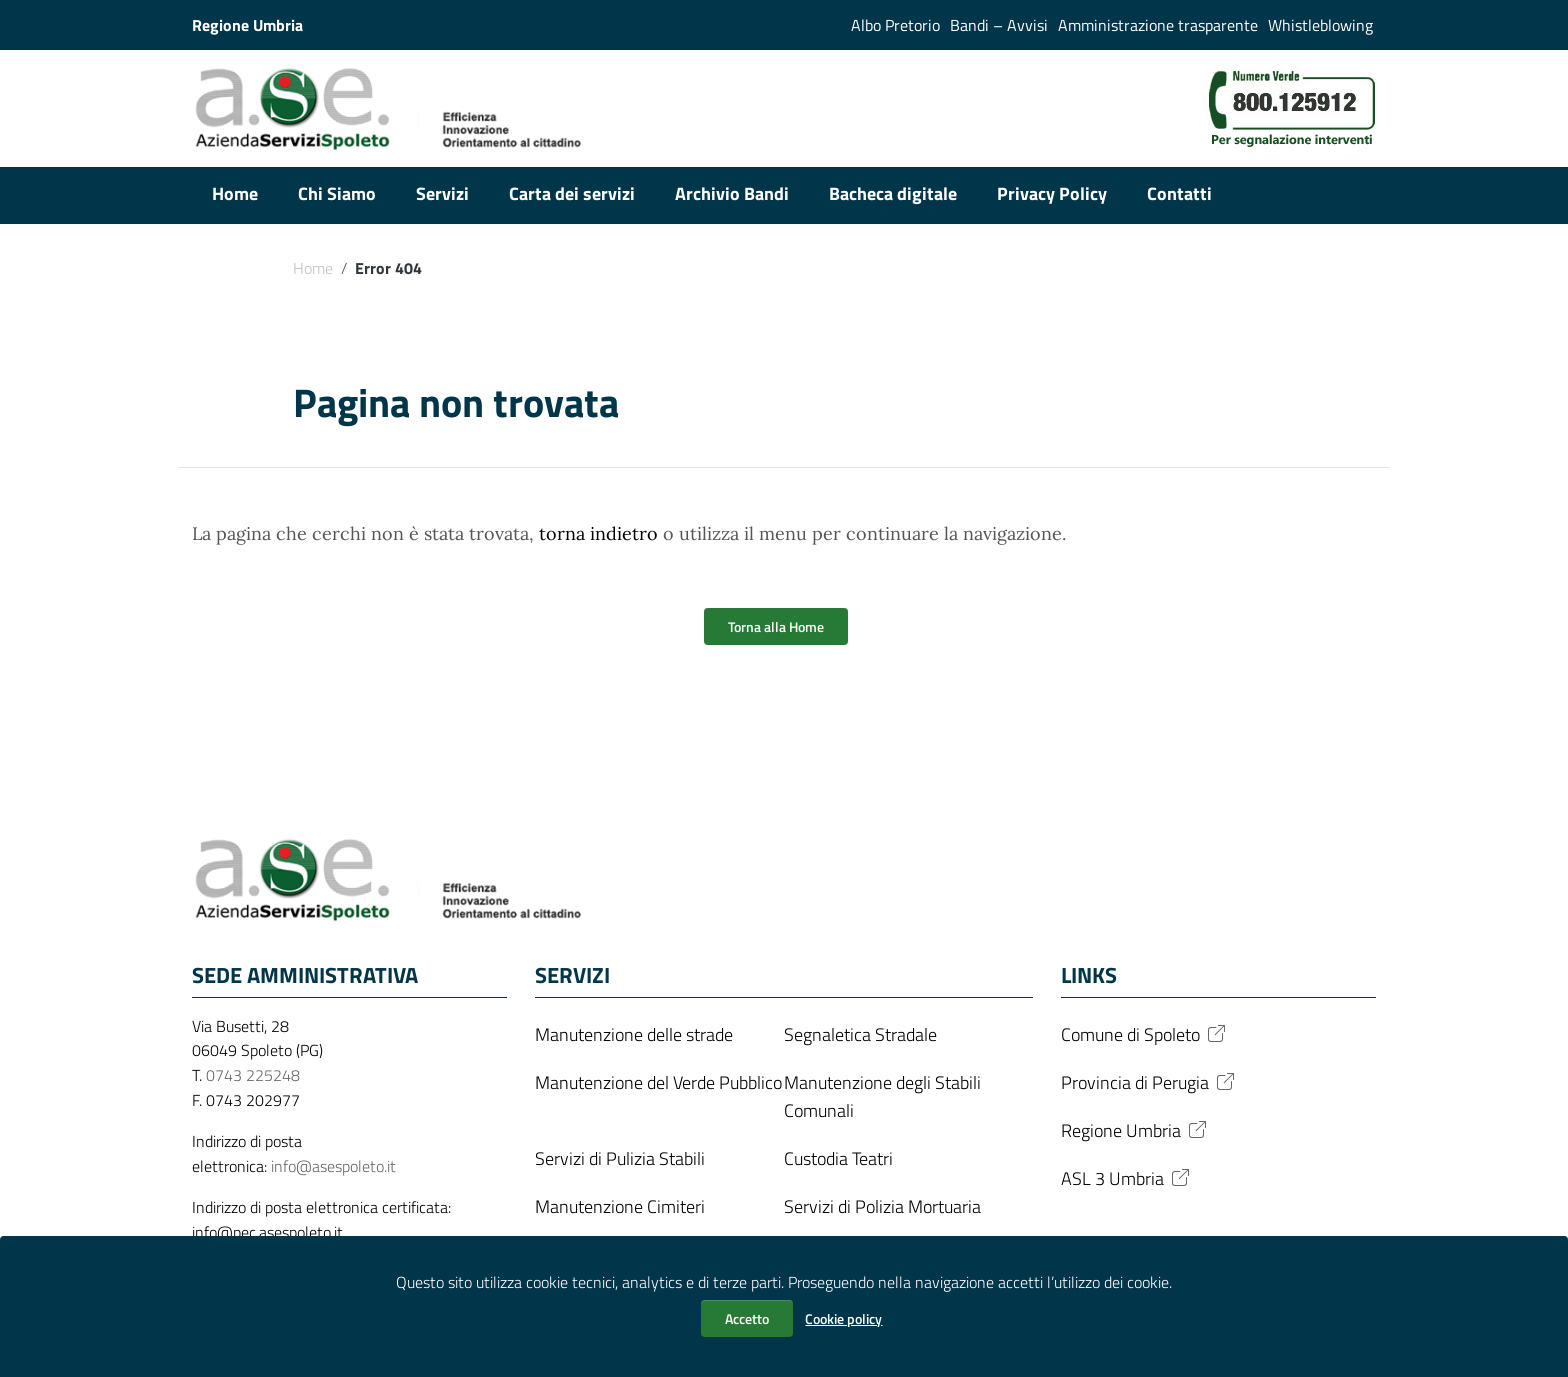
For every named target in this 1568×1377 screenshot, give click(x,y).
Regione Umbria (1135, 1130)
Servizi (442, 193)
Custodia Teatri (838, 1158)
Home (235, 193)
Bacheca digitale (893, 193)
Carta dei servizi (572, 193)
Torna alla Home (776, 626)
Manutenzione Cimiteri (620, 1206)
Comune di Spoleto (1145, 1034)
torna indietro (598, 533)
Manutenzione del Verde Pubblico (658, 1082)
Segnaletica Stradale (860, 1034)
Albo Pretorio (895, 25)
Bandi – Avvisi (999, 25)
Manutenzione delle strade (634, 1034)
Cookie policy (843, 1318)
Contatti (1179, 193)
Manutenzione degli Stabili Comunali (882, 1096)
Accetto (747, 1318)
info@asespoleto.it (333, 1166)
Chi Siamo (337, 193)
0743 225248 (253, 1075)
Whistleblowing (1320, 25)
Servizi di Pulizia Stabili (620, 1158)
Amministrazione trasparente (1158, 25)
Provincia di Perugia (1149, 1082)
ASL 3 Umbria (1127, 1178)
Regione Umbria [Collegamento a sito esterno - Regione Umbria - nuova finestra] (247, 25)
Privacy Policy (1052, 193)
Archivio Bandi (732, 193)
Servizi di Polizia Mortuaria (882, 1206)
